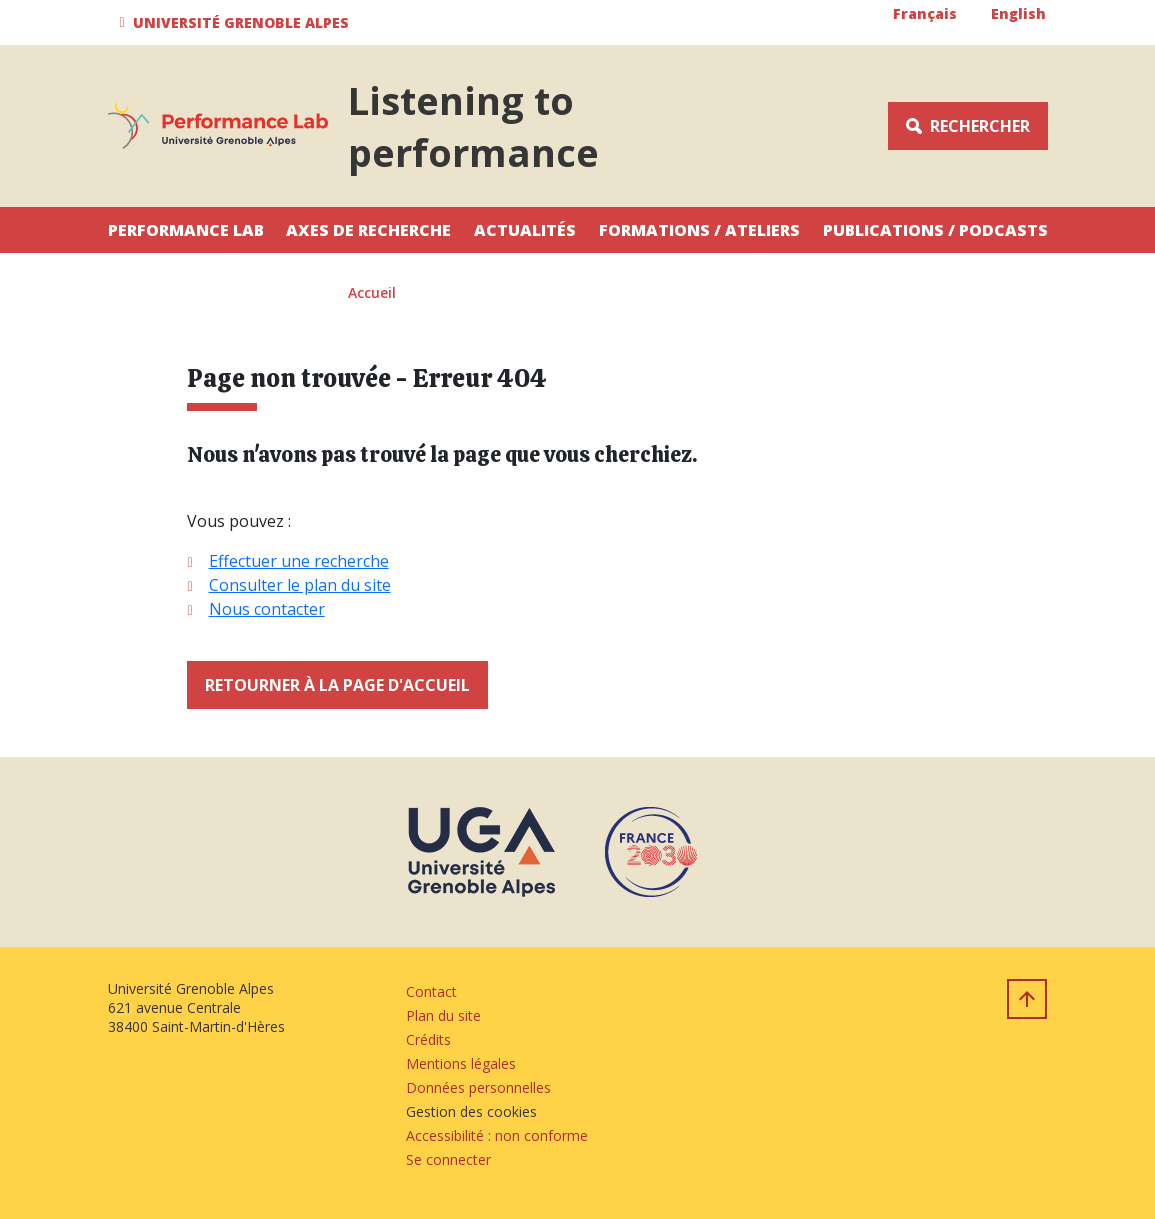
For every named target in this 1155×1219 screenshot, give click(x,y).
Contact (431, 991)
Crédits (428, 1039)
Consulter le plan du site (300, 585)
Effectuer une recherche (299, 561)
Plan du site (443, 1015)
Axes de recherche (368, 230)
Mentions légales (461, 1063)
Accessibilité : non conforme (497, 1135)
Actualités (525, 230)
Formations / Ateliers (699, 230)
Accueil (372, 292)
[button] (237, 22)
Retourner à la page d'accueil (337, 685)
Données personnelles (478, 1087)
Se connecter (448, 1159)
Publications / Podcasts (935, 230)
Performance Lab (186, 230)
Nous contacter (267, 609)
